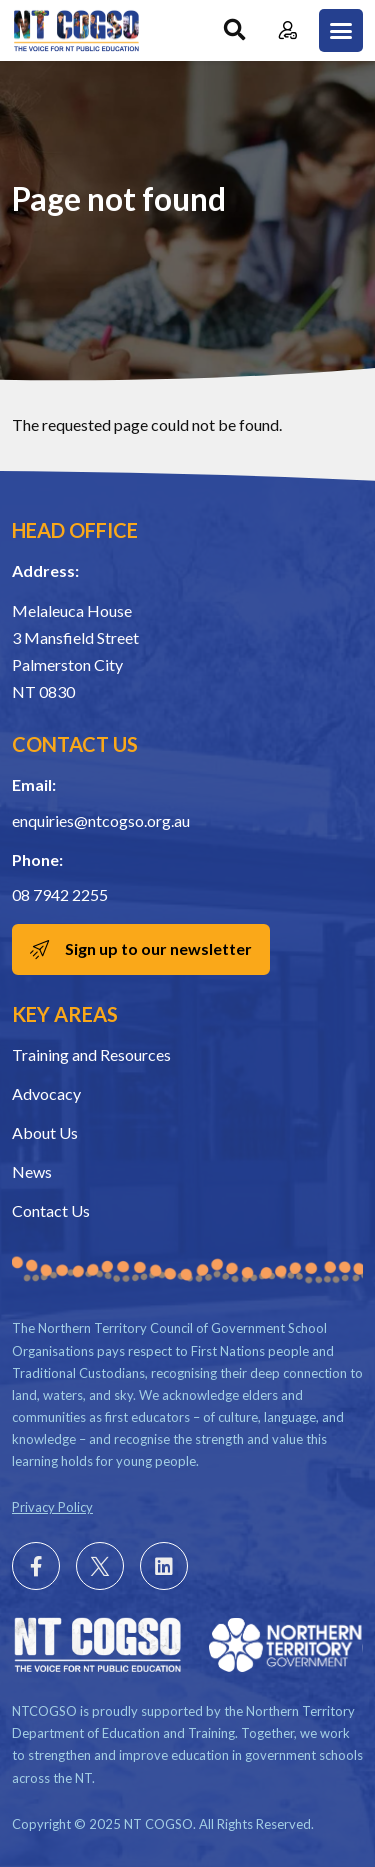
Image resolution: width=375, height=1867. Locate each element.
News (32, 1171)
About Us (45, 1132)
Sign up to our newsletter (158, 948)
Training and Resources (91, 1054)
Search (234, 30)
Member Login (287, 30)
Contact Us (51, 1210)
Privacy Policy (52, 1507)
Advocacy (46, 1093)
